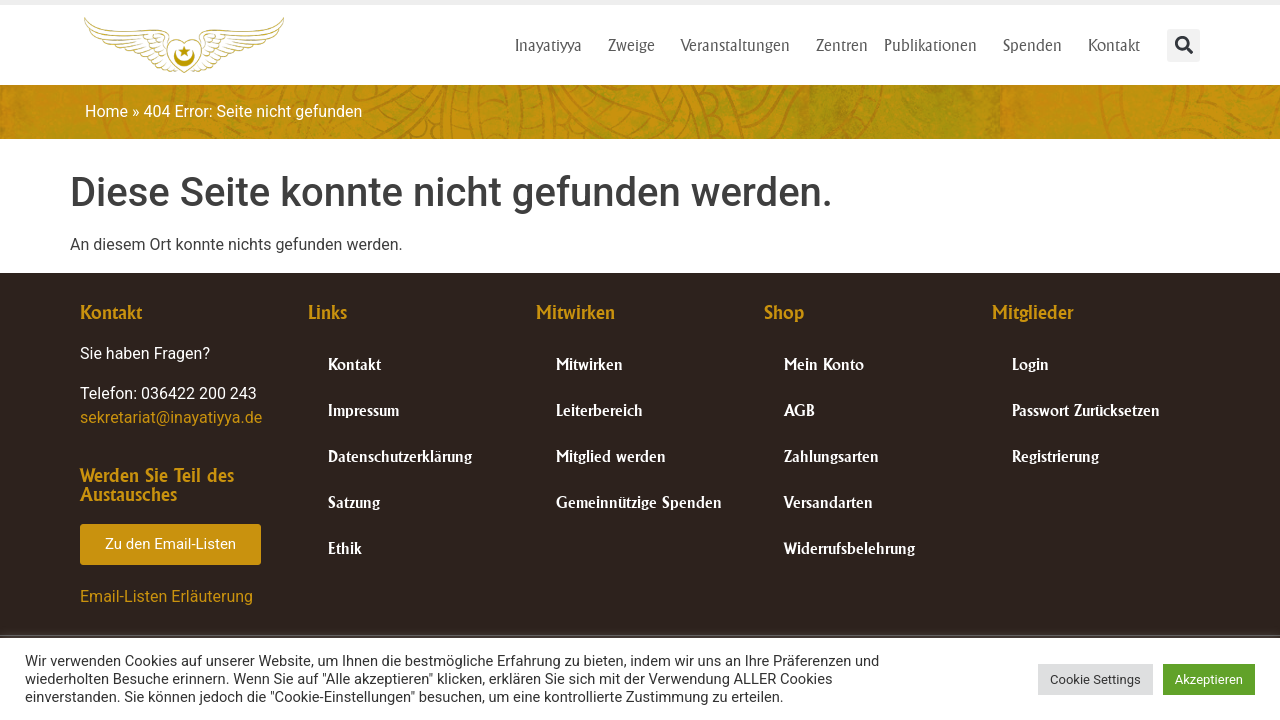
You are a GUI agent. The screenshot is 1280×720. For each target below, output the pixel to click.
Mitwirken (589, 364)
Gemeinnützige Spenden (639, 502)
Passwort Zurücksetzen (1086, 410)
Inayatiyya (553, 45)
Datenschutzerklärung (400, 456)
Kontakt (1119, 45)
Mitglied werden (611, 456)
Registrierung (1055, 456)
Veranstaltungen (740, 45)
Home (106, 111)
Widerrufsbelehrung (849, 548)
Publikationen (935, 45)
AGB (799, 410)
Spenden (1037, 45)
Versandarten (828, 502)
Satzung (354, 502)
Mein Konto (824, 364)
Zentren (842, 45)
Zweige (636, 45)
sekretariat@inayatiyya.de (171, 417)
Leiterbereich (599, 410)
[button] (1183, 45)
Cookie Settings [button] (1095, 679)
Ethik (345, 548)
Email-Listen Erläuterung (166, 596)
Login (1030, 364)
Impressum (363, 410)
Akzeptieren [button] (1209, 679)
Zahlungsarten (831, 456)
